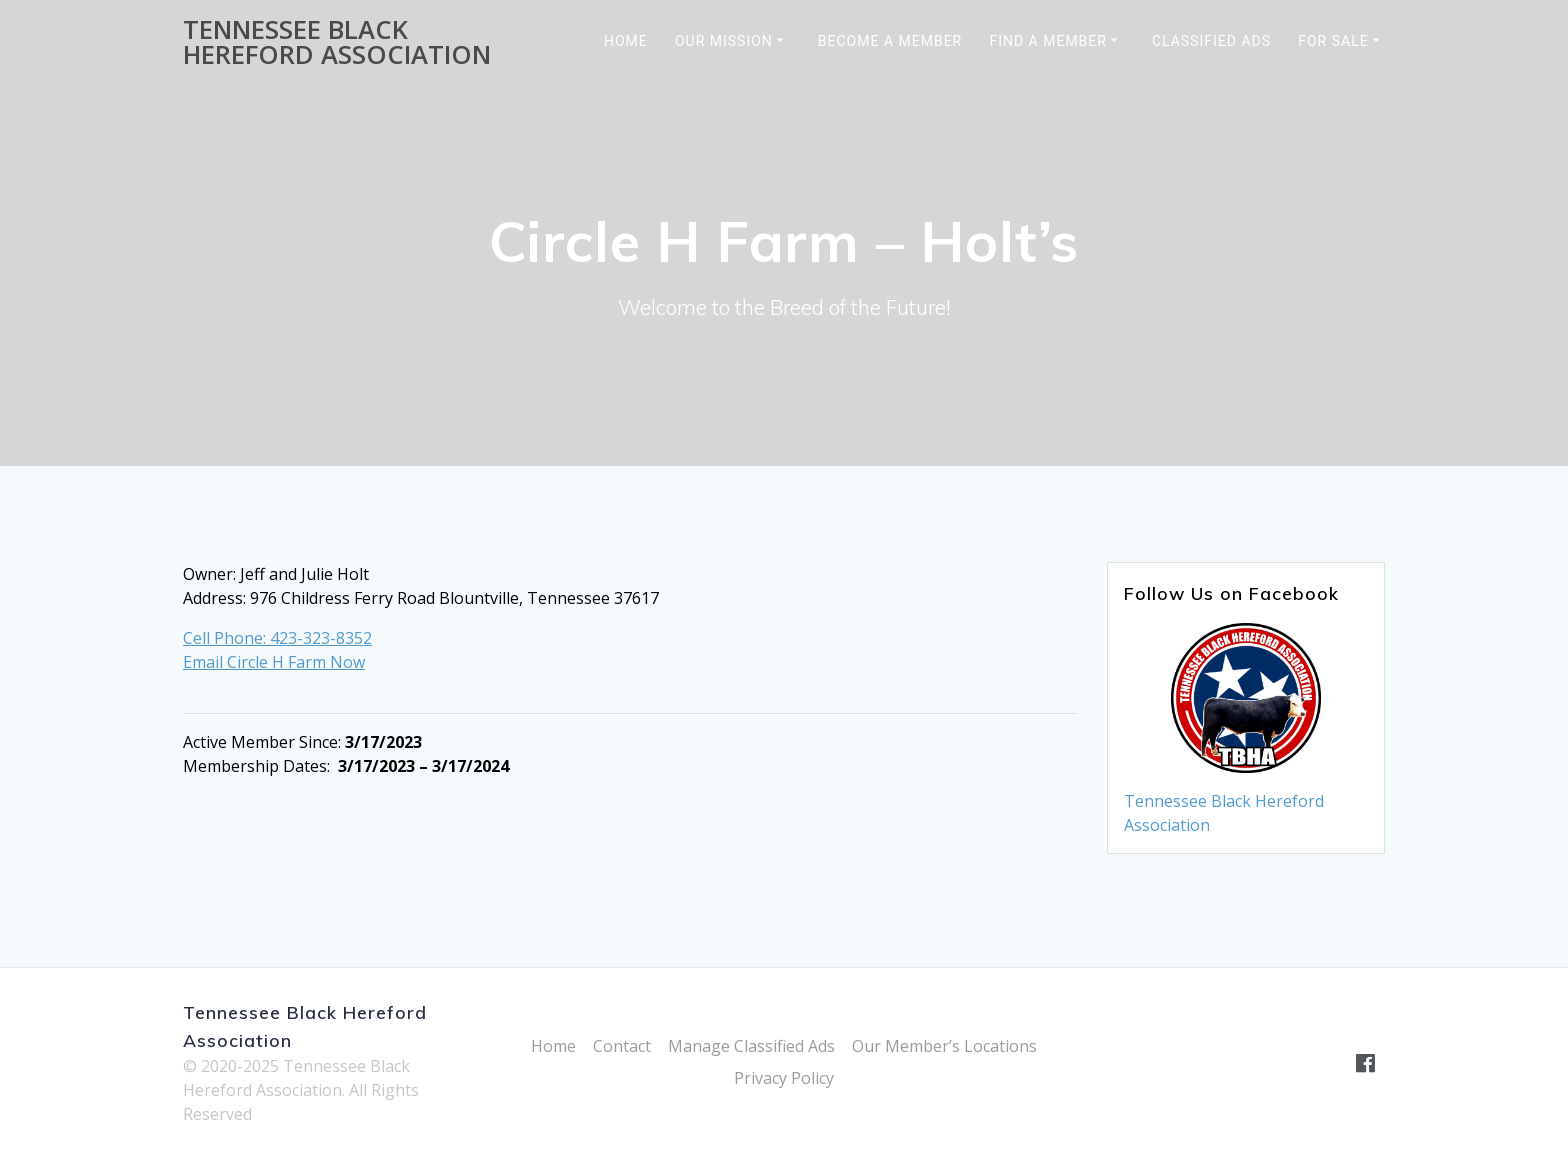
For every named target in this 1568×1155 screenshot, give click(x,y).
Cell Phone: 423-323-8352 (277, 638)
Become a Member (890, 41)
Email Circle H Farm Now (274, 662)
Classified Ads (1211, 41)
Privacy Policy (784, 1078)
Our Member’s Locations (944, 1046)
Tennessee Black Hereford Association (337, 42)
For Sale (1333, 41)
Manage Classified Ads (751, 1046)
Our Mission (724, 41)
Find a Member (1048, 41)
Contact (622, 1046)
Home (626, 41)
